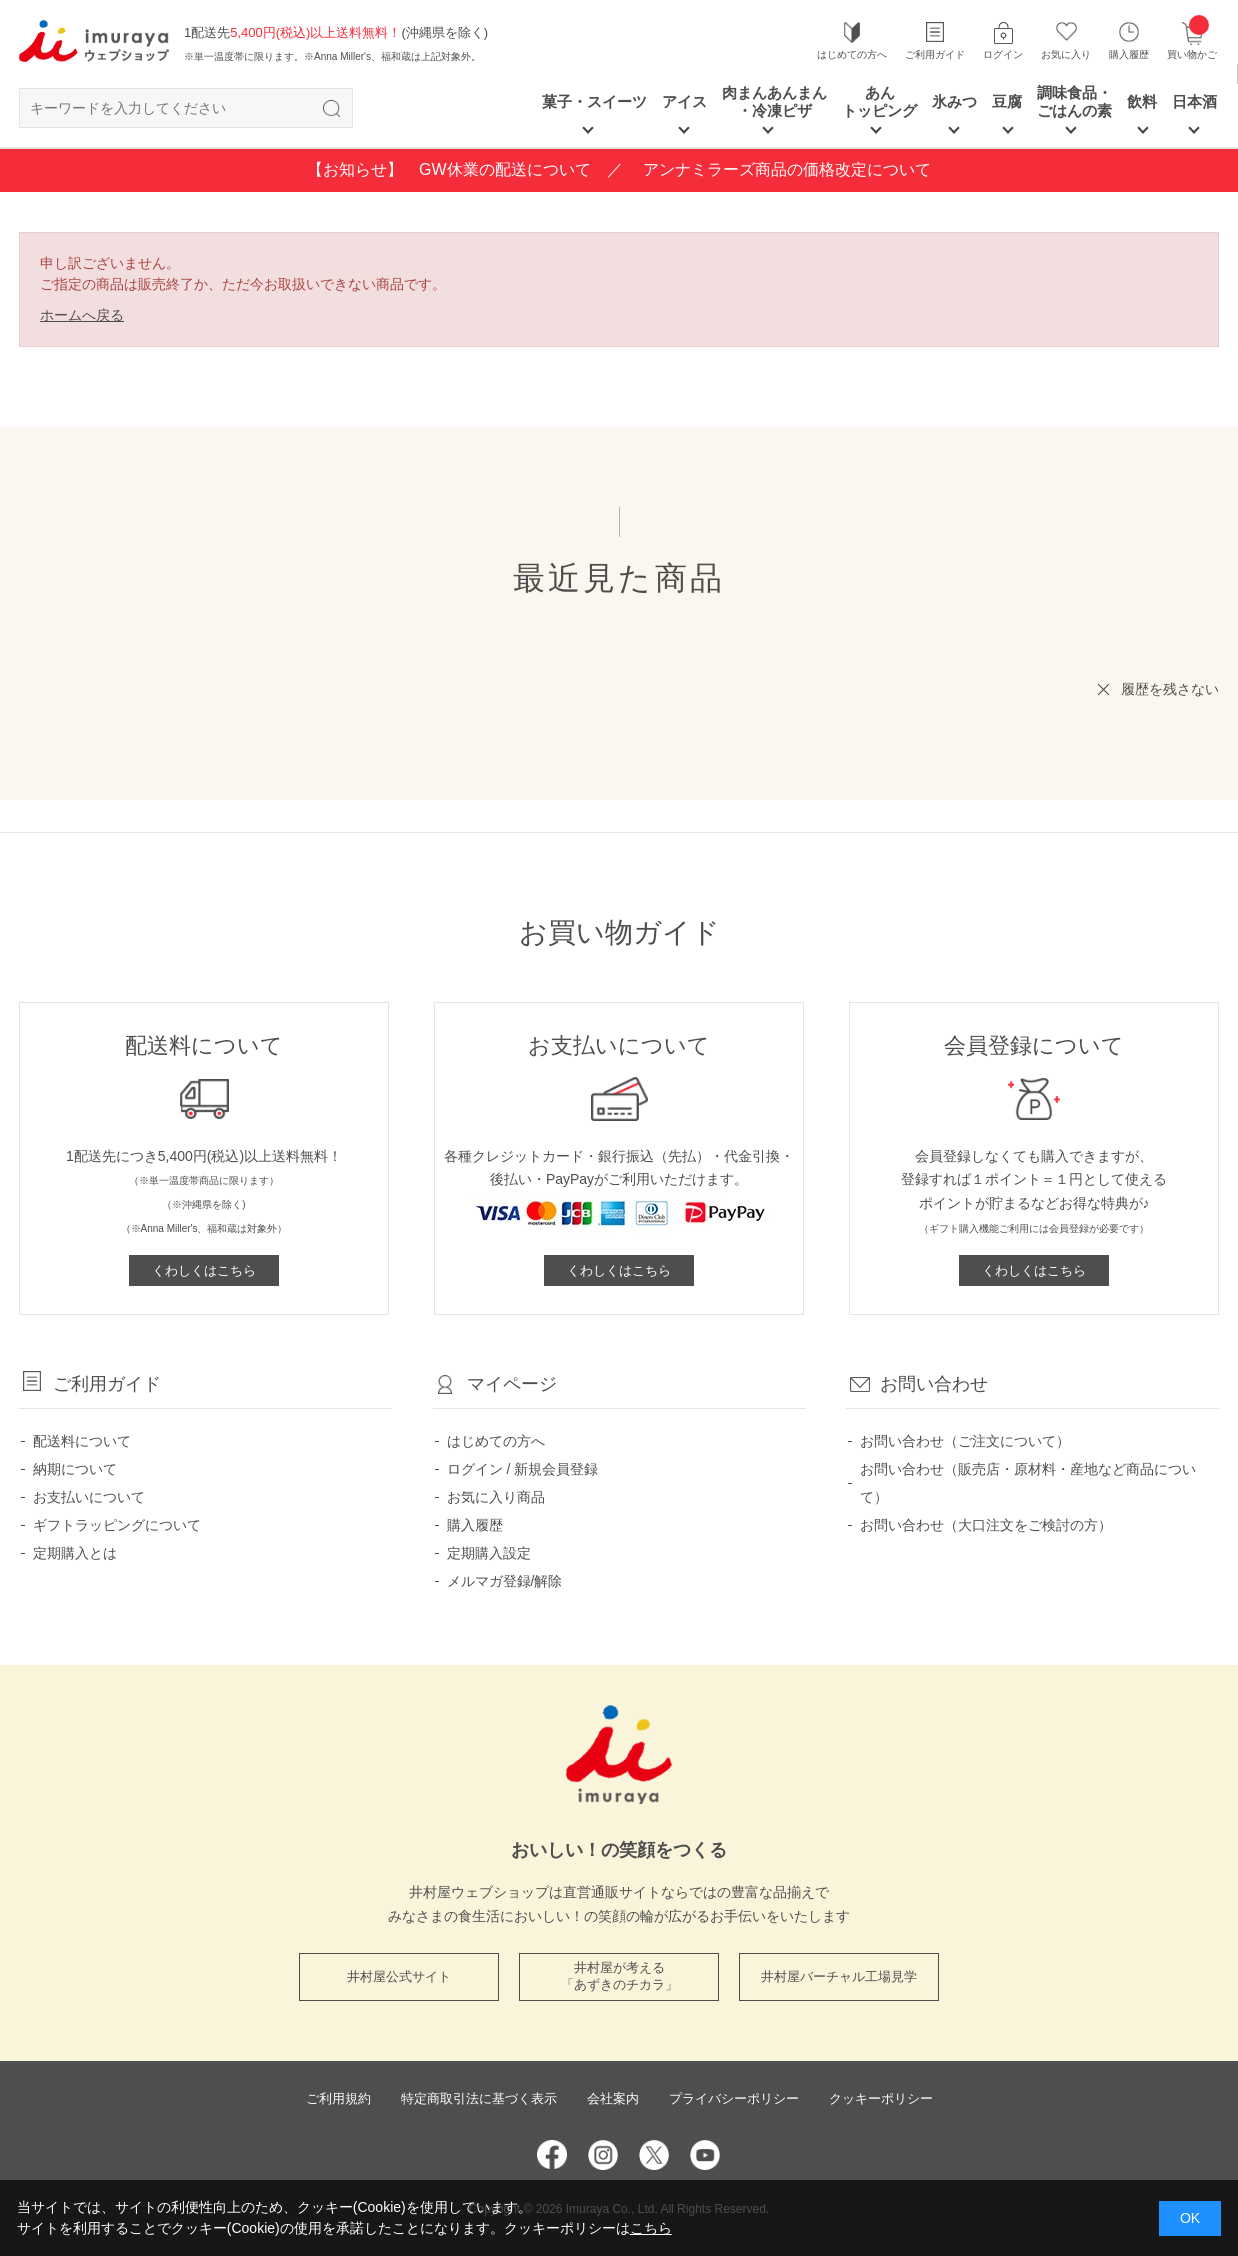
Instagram (603, 2155)
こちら (651, 2228)
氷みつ (954, 101)
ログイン (1003, 54)
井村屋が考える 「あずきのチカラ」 (619, 1976)
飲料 (1142, 101)
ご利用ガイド (935, 54)
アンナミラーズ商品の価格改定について (787, 169)
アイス (684, 101)
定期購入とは (75, 1553)
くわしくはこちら (204, 1270)
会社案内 (613, 2098)
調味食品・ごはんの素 (1074, 101)
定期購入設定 (489, 1553)
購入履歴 (1129, 54)
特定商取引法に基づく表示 (479, 2098)
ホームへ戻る (82, 315)
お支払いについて (89, 1497)
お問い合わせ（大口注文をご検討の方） (986, 1525)
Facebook (552, 2155)
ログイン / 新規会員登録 (523, 1469)
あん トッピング (879, 101)
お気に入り (1066, 54)
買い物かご (1192, 40)
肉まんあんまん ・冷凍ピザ (774, 101)
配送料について (82, 1441)
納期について (75, 1469)
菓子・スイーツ (594, 101)
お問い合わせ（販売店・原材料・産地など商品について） (1028, 1483)
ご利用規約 (338, 2098)
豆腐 (1007, 101)
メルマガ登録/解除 (505, 1581)
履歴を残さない (1170, 689)
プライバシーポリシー (734, 2098)
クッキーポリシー (881, 2098)
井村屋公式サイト (399, 1976)
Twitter (654, 2155)
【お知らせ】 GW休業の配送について (449, 169)
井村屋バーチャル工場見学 (839, 1976)
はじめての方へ (852, 54)
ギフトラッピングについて (117, 1525)
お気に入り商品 (496, 1497)
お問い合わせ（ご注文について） (965, 1441)
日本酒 (1194, 101)
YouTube (705, 2155)
